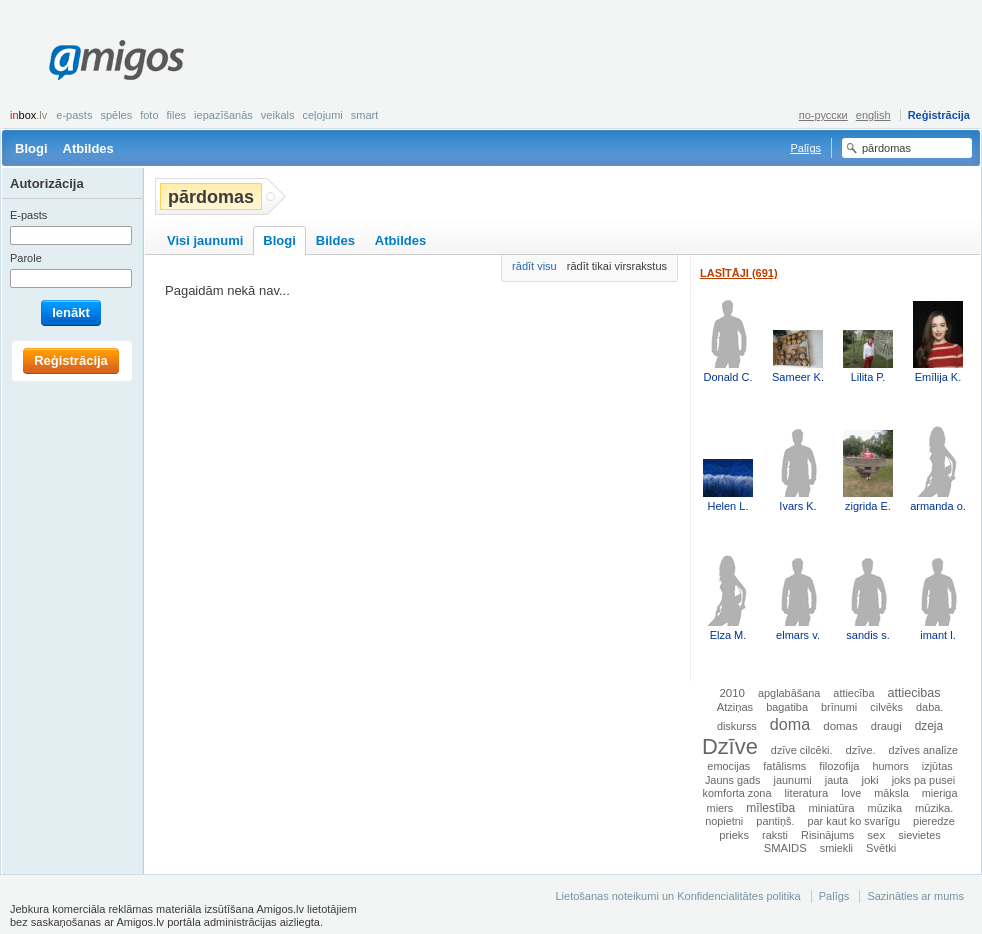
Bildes (335, 240)
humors (891, 766)
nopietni (724, 821)
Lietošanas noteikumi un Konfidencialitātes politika (677, 896)
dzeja (929, 726)
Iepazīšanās (223, 115)
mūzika (885, 808)
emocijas (728, 766)
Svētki (881, 848)
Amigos (116, 60)
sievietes (919, 835)
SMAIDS (785, 848)
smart (365, 115)
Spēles (116, 115)
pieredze (934, 821)
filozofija (839, 766)
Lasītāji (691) (739, 273)
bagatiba (787, 707)
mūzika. (934, 808)
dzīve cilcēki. (802, 750)
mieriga (940, 793)
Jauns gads (733, 780)
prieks (734, 835)
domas (840, 726)
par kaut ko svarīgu (854, 821)
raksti (775, 835)
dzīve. (861, 750)
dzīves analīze (924, 750)
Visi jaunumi (205, 240)
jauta (837, 780)
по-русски (823, 115)
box (28, 115)
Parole (26, 258)
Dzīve (730, 746)
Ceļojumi (322, 115)
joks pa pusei (923, 780)
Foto (149, 115)
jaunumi (793, 780)
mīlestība (770, 808)
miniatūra (831, 808)
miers (720, 808)
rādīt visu (534, 266)
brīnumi (839, 707)
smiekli (836, 848)
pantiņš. (775, 821)
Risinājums (827, 835)
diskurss (737, 726)
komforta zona (737, 793)
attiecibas (914, 693)
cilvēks (886, 707)
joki (869, 780)
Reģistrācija (939, 115)
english (873, 115)
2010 (731, 693)
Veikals (278, 115)
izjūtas (937, 766)
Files (177, 115)
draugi (886, 726)
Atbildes (88, 148)
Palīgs (805, 148)
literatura (807, 793)
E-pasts (74, 115)
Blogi (31, 148)
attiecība (853, 693)
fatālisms (784, 766)
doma (790, 724)
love (851, 793)
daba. (929, 707)
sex (876, 835)
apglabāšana (789, 693)
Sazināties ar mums (915, 896)
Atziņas (735, 707)
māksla (891, 793)
